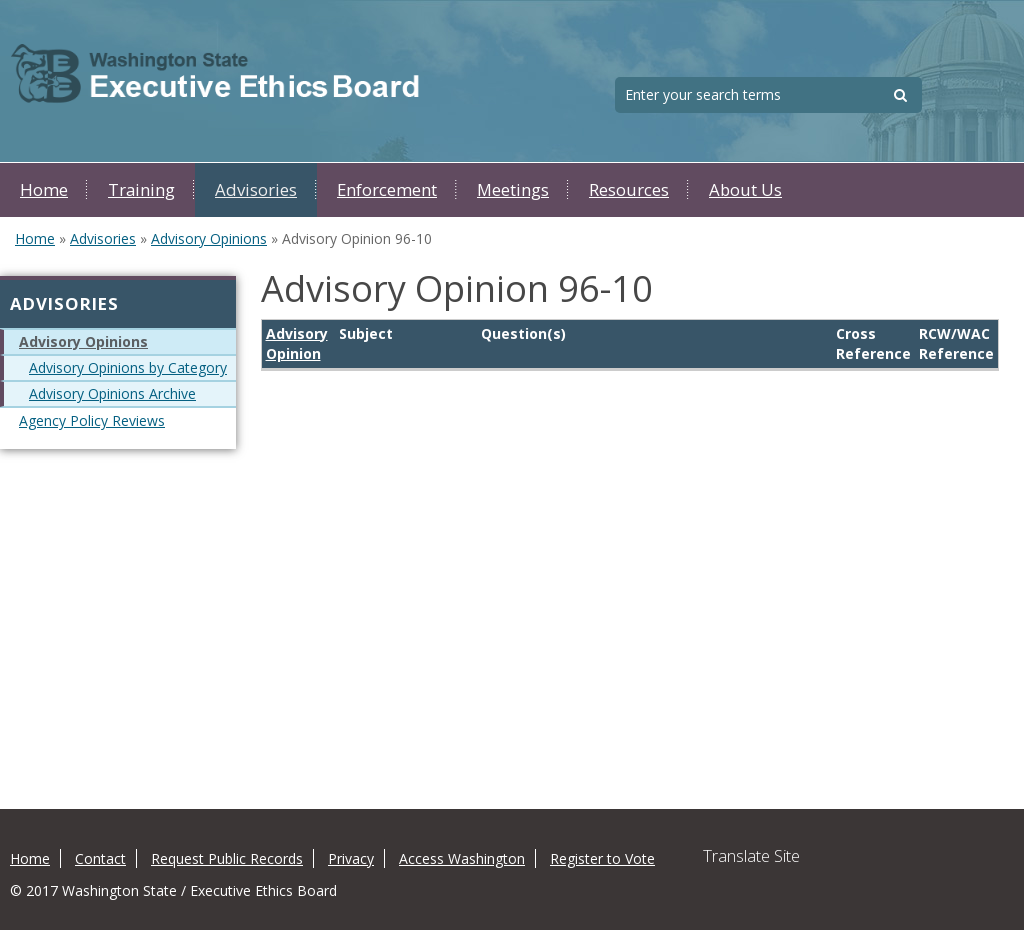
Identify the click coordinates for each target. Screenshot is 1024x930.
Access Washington (462, 858)
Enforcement (387, 189)
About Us (745, 189)
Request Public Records (227, 858)
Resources (629, 189)
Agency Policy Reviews (92, 420)
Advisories (256, 189)
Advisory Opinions (209, 238)
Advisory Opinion (297, 343)
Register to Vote (602, 858)
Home (44, 189)
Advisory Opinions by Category (128, 367)
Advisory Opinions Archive (112, 393)
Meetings (513, 189)
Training (141, 189)
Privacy (351, 858)
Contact (100, 858)
